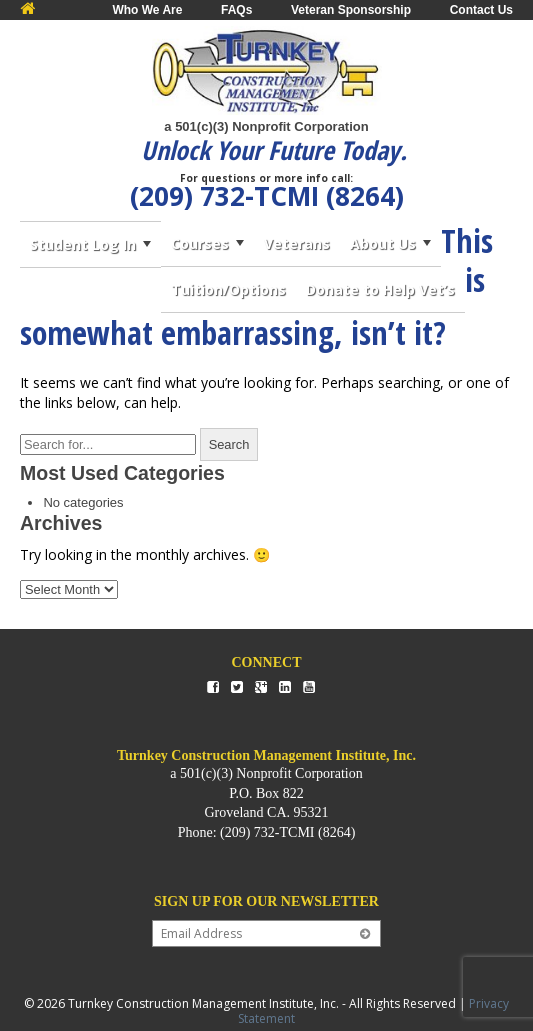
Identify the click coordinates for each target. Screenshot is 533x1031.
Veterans (297, 243)
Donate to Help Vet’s (380, 289)
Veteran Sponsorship (351, 10)
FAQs (236, 10)
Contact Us (481, 10)
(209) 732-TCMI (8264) (267, 196)
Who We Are (147, 10)
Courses (200, 243)
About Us (383, 243)
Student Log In (83, 244)
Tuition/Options (228, 289)
